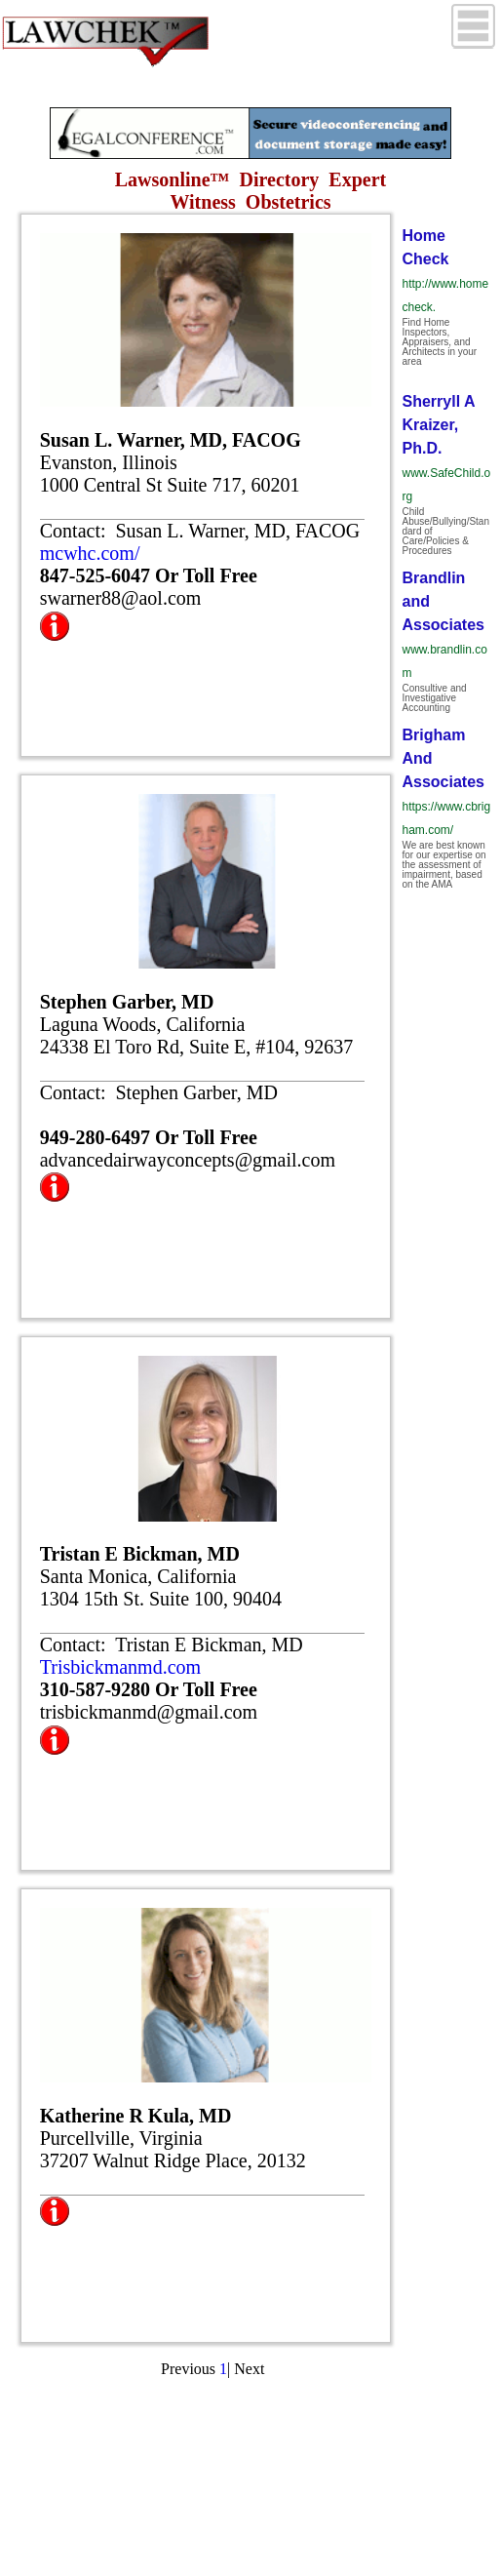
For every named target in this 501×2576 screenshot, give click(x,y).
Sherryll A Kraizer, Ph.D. (438, 424)
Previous (188, 2368)
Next (249, 2368)
